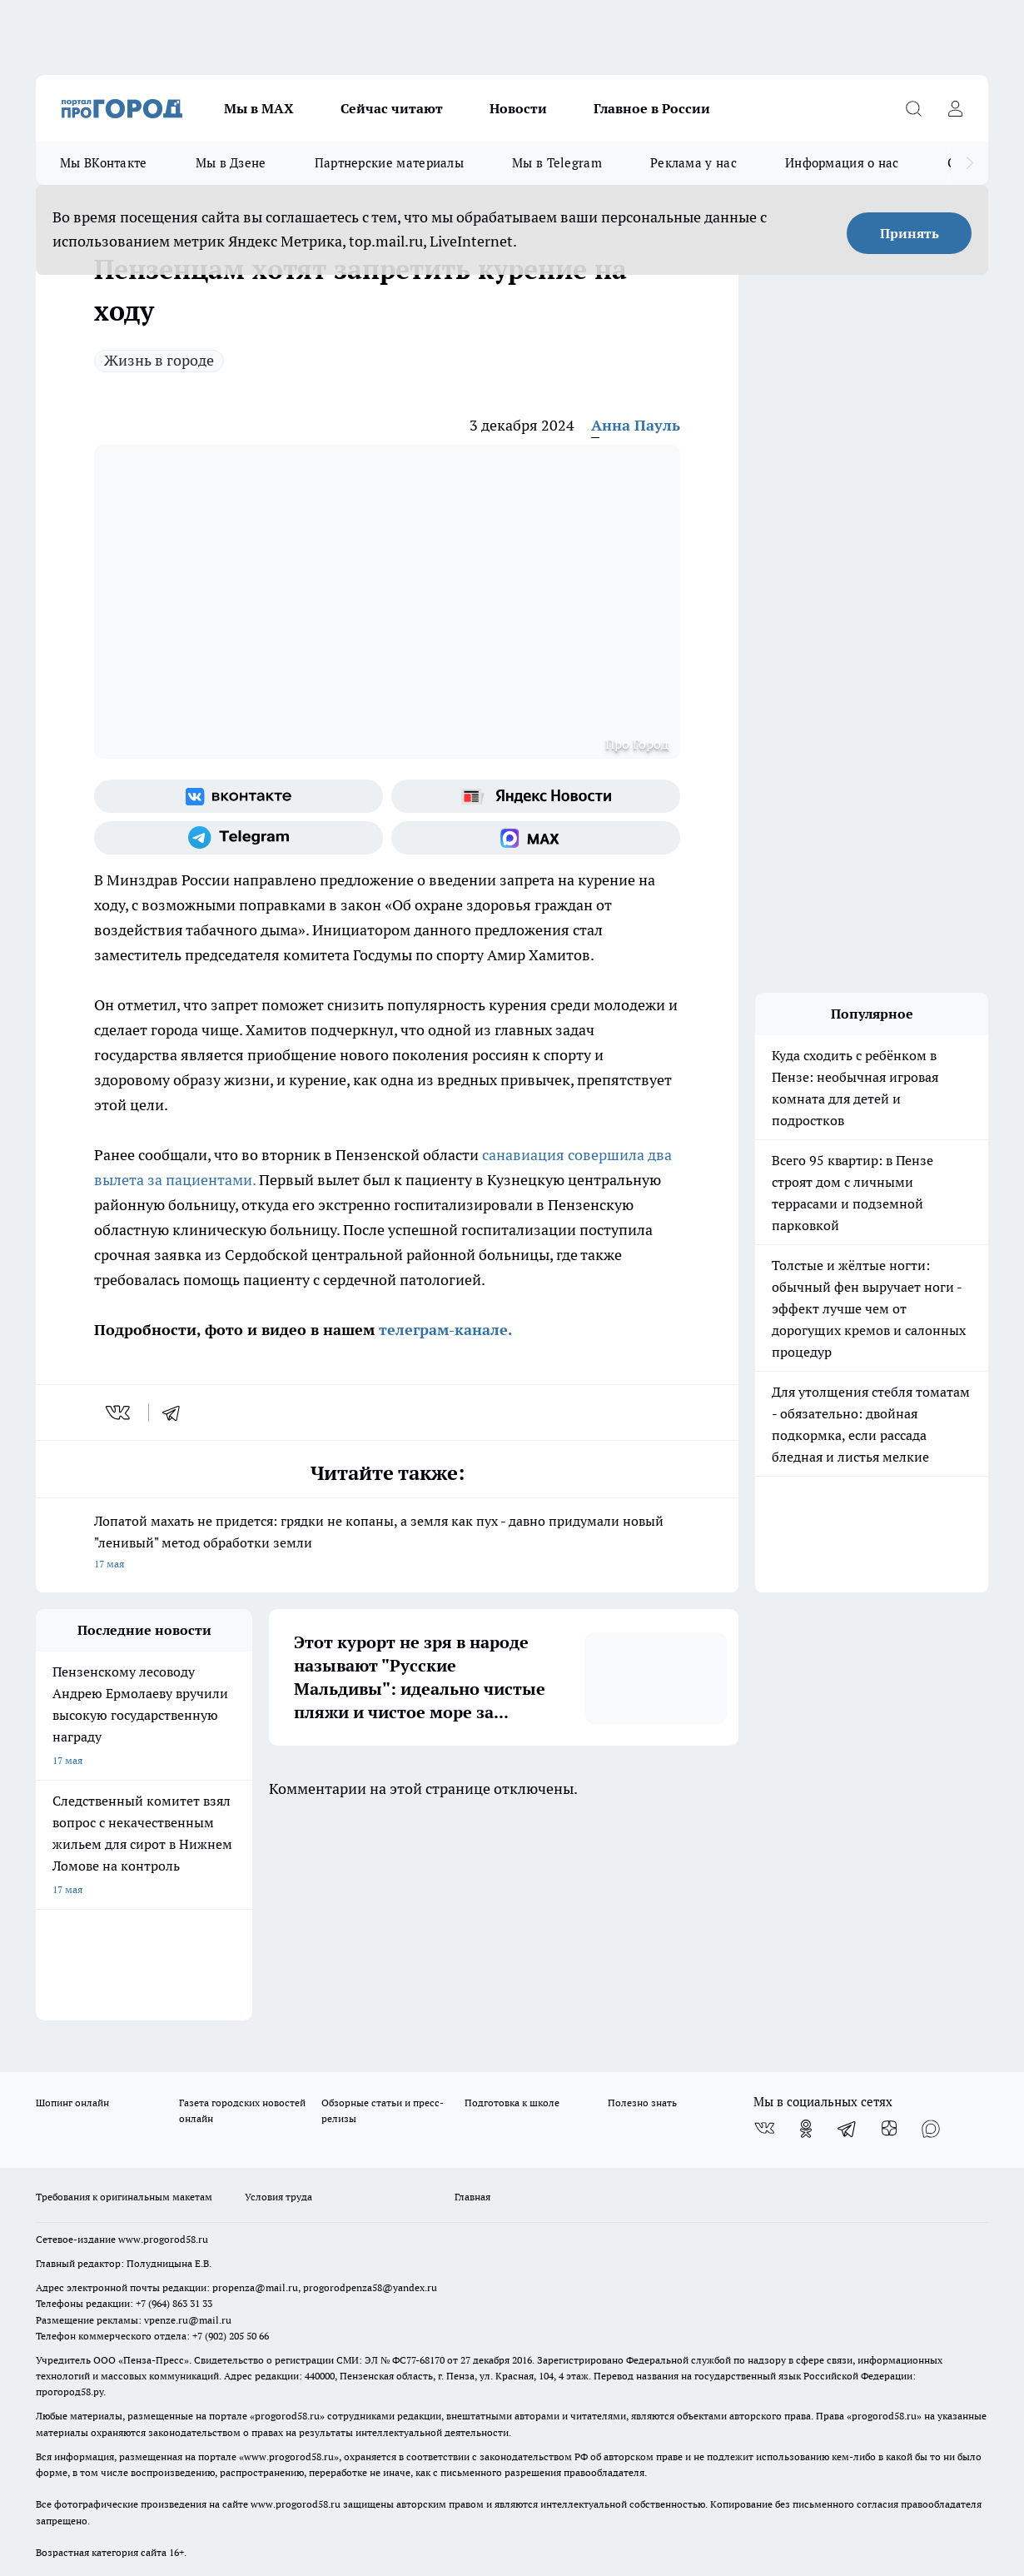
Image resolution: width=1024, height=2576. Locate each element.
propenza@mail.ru (255, 2086)
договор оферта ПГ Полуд (97, 2382)
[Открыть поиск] (913, 108)
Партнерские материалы (389, 163)
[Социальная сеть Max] (535, 838)
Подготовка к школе (512, 1900)
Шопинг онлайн (72, 1900)
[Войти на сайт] (955, 108)
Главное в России (652, 108)
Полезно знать (642, 1900)
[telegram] (176, 1412)
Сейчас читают (392, 108)
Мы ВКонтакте (103, 163)
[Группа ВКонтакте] (238, 796)
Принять (909, 233)
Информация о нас (842, 163)
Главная (472, 1994)
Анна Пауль (635, 425)
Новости (518, 108)
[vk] (119, 1412)
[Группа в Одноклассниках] (806, 1926)
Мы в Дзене (231, 163)
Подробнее (623, 2438)
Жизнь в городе (159, 360)
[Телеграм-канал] (238, 838)
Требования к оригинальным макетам (124, 1994)
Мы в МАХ (259, 108)
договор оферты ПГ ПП (91, 2398)
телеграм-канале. (443, 1329)
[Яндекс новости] (535, 796)
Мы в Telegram (557, 163)
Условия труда (278, 1994)
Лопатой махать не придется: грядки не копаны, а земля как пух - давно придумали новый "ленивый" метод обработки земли (387, 1543)
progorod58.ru (287, 2214)
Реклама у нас (693, 163)
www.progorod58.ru (163, 2036)
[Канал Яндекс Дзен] (889, 1926)
